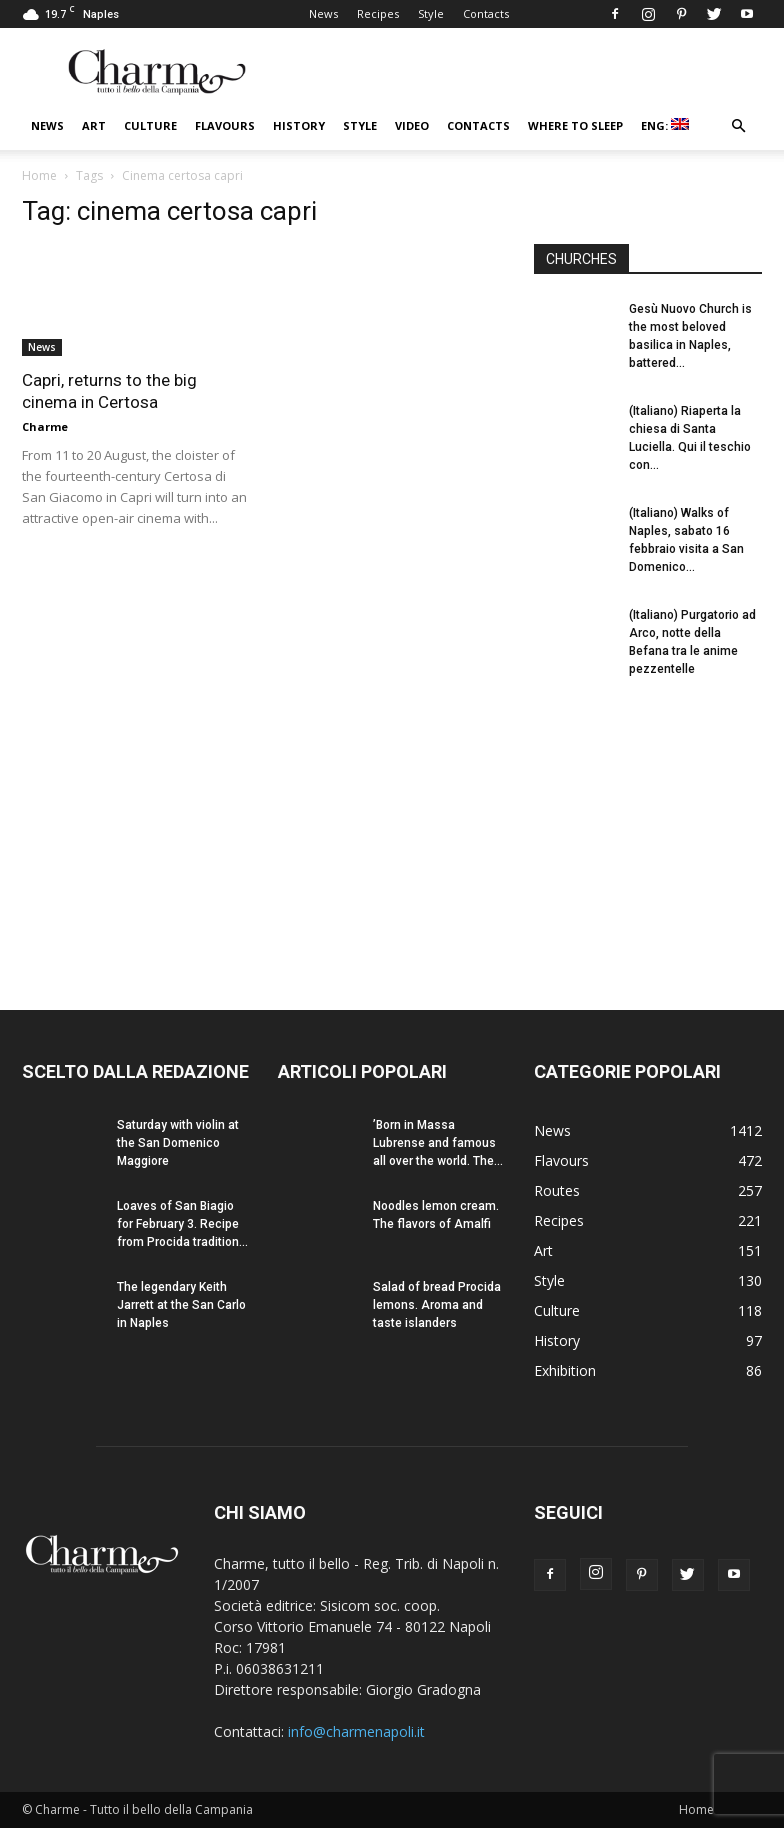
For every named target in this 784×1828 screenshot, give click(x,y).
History (299, 125)
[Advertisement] (648, 826)
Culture (150, 125)
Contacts (486, 13)
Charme (45, 426)
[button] (738, 126)
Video (412, 125)
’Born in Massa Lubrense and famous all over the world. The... (438, 1143)
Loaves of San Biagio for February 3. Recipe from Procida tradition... (182, 1224)
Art (94, 125)
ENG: (665, 125)
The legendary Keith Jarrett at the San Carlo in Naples (181, 1305)
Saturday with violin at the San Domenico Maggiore (178, 1143)
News (323, 13)
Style (431, 13)
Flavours (225, 125)
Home (39, 175)
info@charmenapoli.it (356, 1731)
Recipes (378, 13)
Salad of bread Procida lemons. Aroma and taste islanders (437, 1305)
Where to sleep (575, 125)
